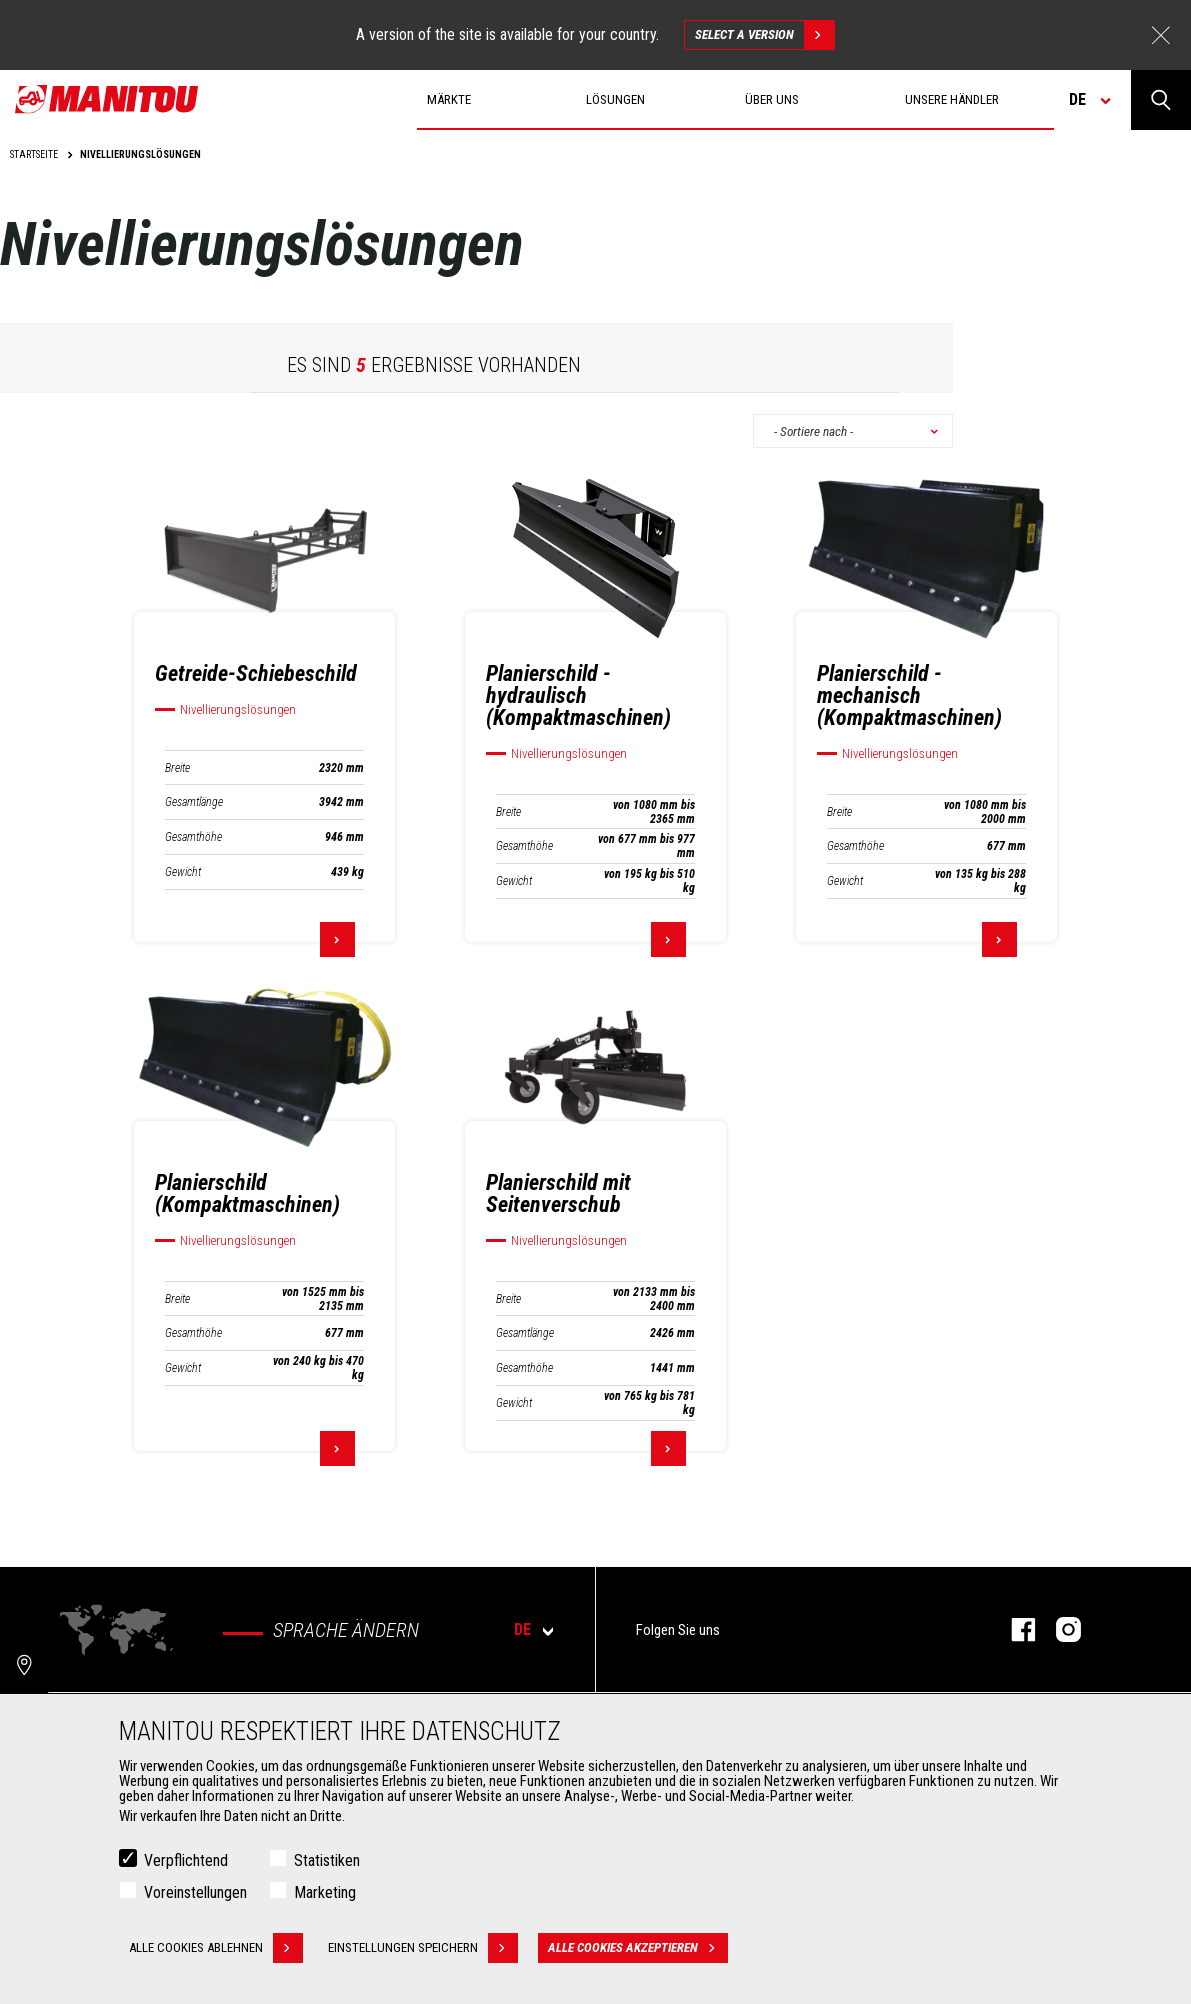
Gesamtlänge (194, 802)
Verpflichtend (186, 1860)
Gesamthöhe (193, 837)
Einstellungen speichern (423, 1948)
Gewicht (183, 872)
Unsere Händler (952, 99)
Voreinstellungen (195, 1892)
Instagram (1058, 1629)
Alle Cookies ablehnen (216, 1948)
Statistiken (327, 1860)
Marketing (325, 1892)
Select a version (764, 35)
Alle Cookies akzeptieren (638, 1948)
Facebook (1013, 1629)
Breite (177, 768)
